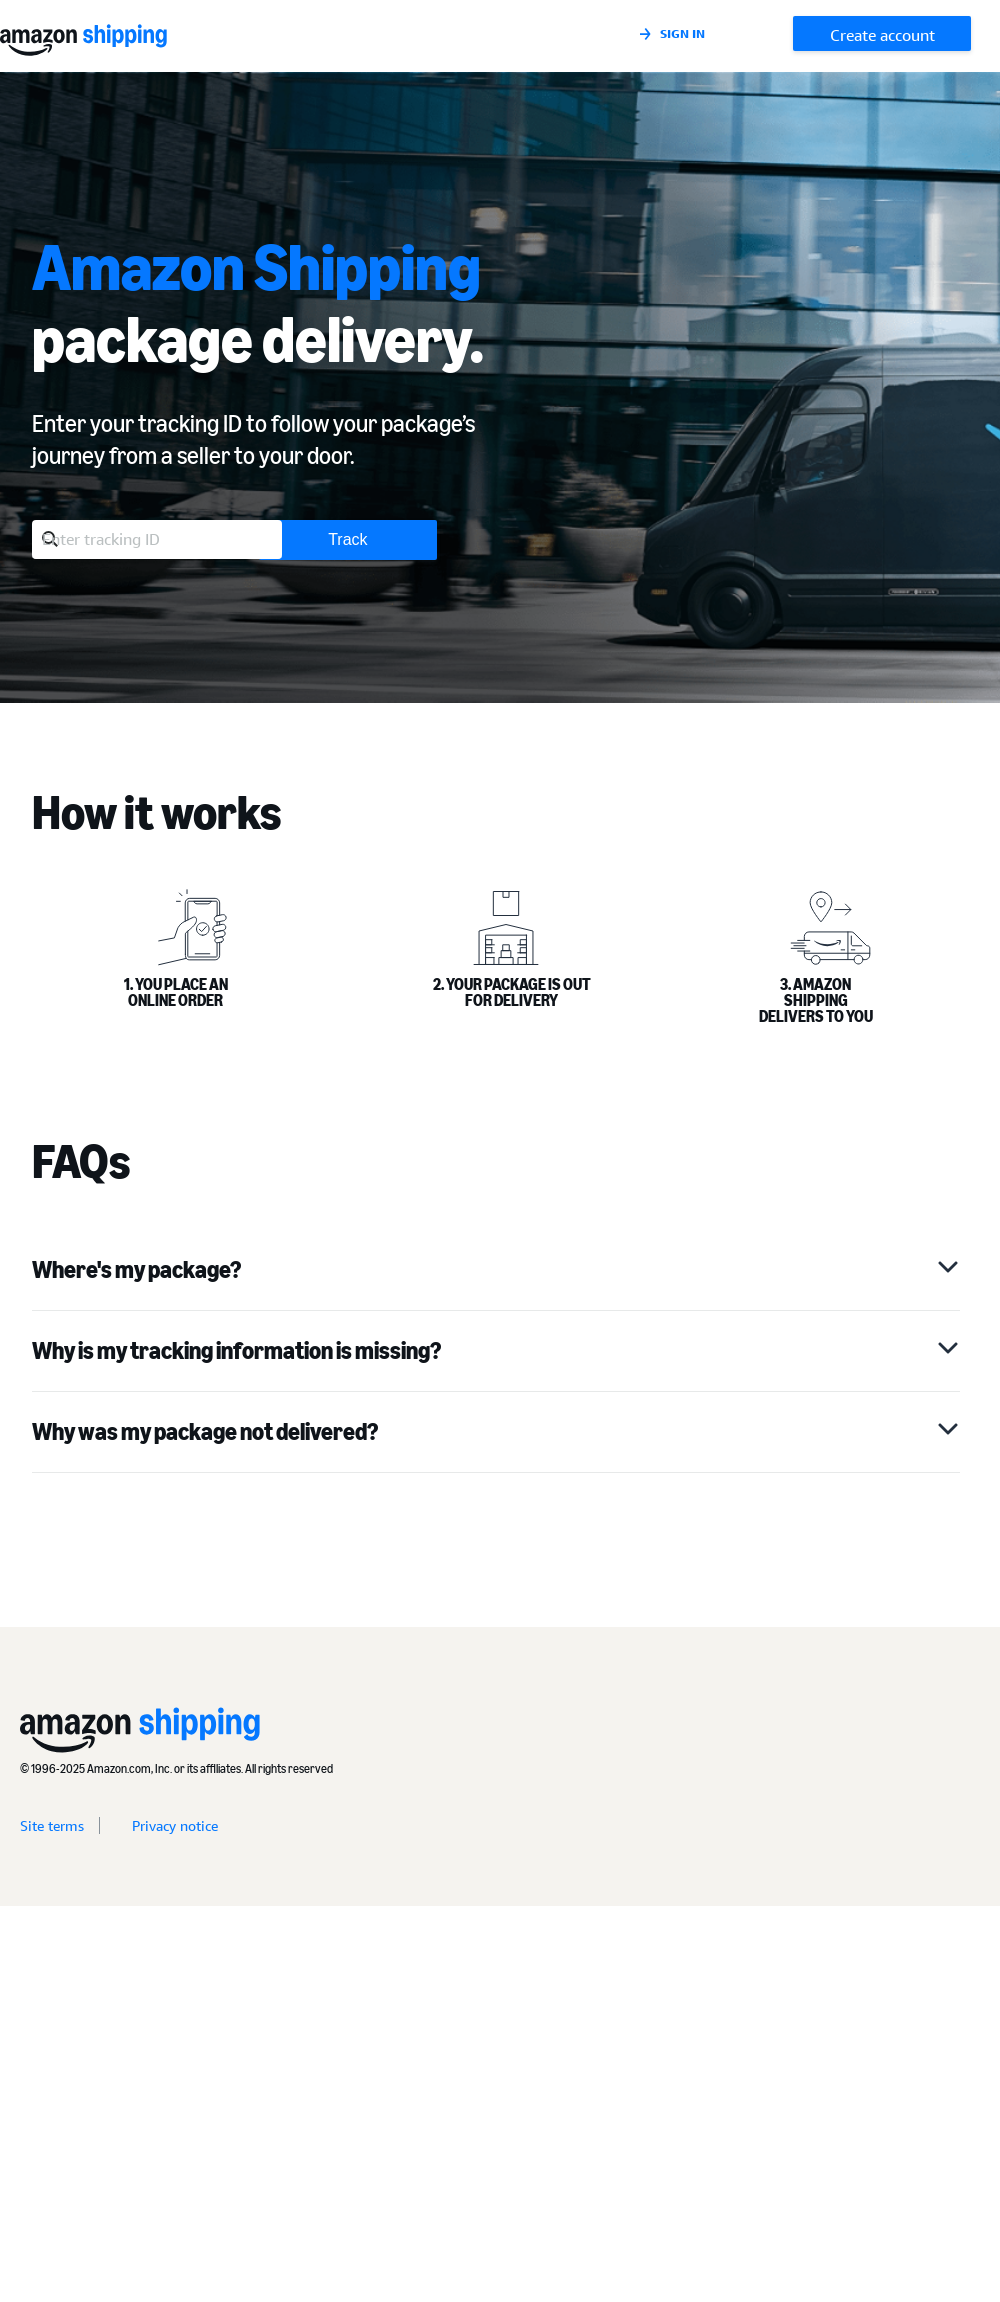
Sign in (682, 33)
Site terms (52, 1825)
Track (347, 539)
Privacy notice (175, 1825)
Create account (882, 35)
